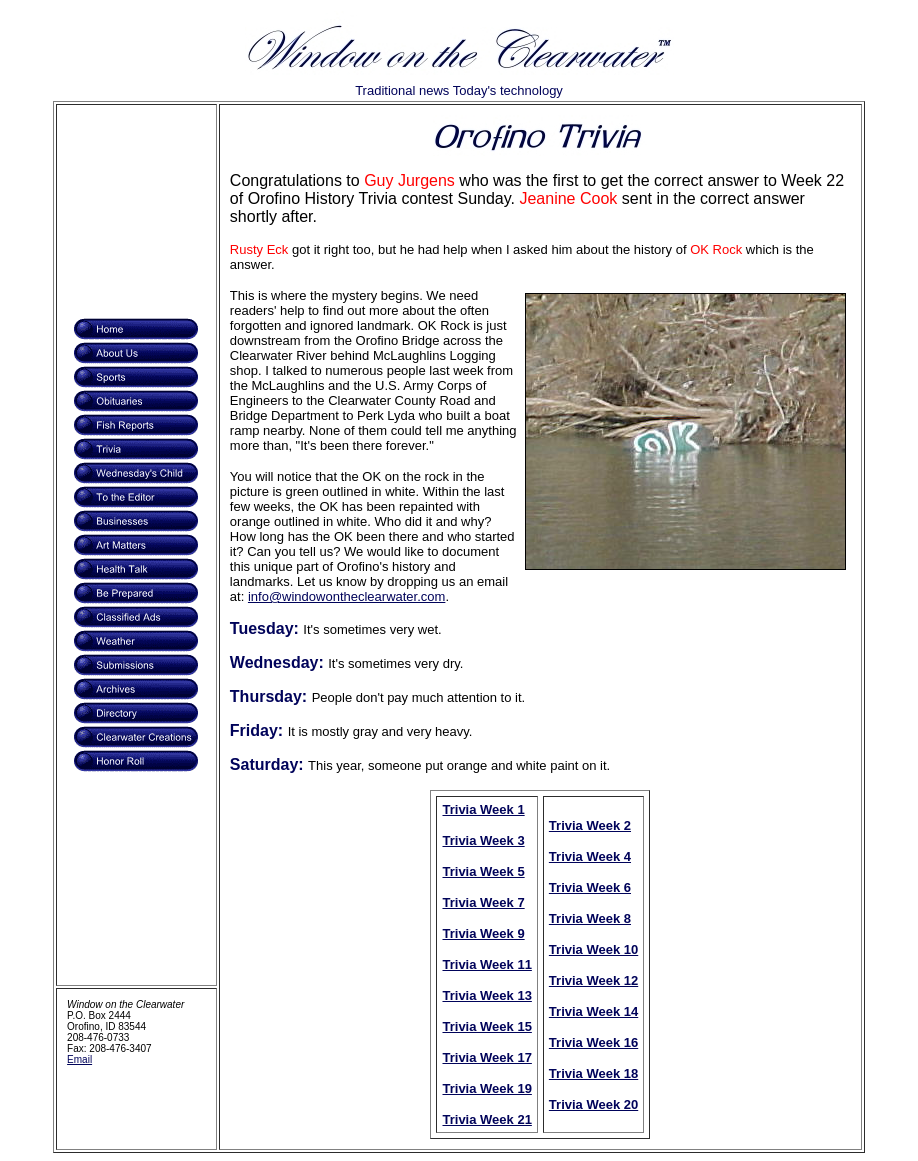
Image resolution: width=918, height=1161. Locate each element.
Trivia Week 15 (486, 1026)
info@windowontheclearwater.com (346, 596)
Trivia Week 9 (483, 933)
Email (79, 1059)
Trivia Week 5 (483, 871)
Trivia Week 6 (590, 887)
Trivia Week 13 (486, 995)
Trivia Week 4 (590, 856)
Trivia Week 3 (483, 840)
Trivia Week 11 (486, 964)
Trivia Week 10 (593, 949)
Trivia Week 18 (593, 1073)
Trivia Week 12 (593, 980)
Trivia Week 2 (590, 825)
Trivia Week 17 (486, 1057)
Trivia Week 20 (593, 1104)
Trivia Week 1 (483, 809)
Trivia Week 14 (593, 1011)
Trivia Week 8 (590, 918)
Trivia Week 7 (483, 902)
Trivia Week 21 (486, 1119)
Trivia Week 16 (593, 1042)
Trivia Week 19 (486, 1088)
